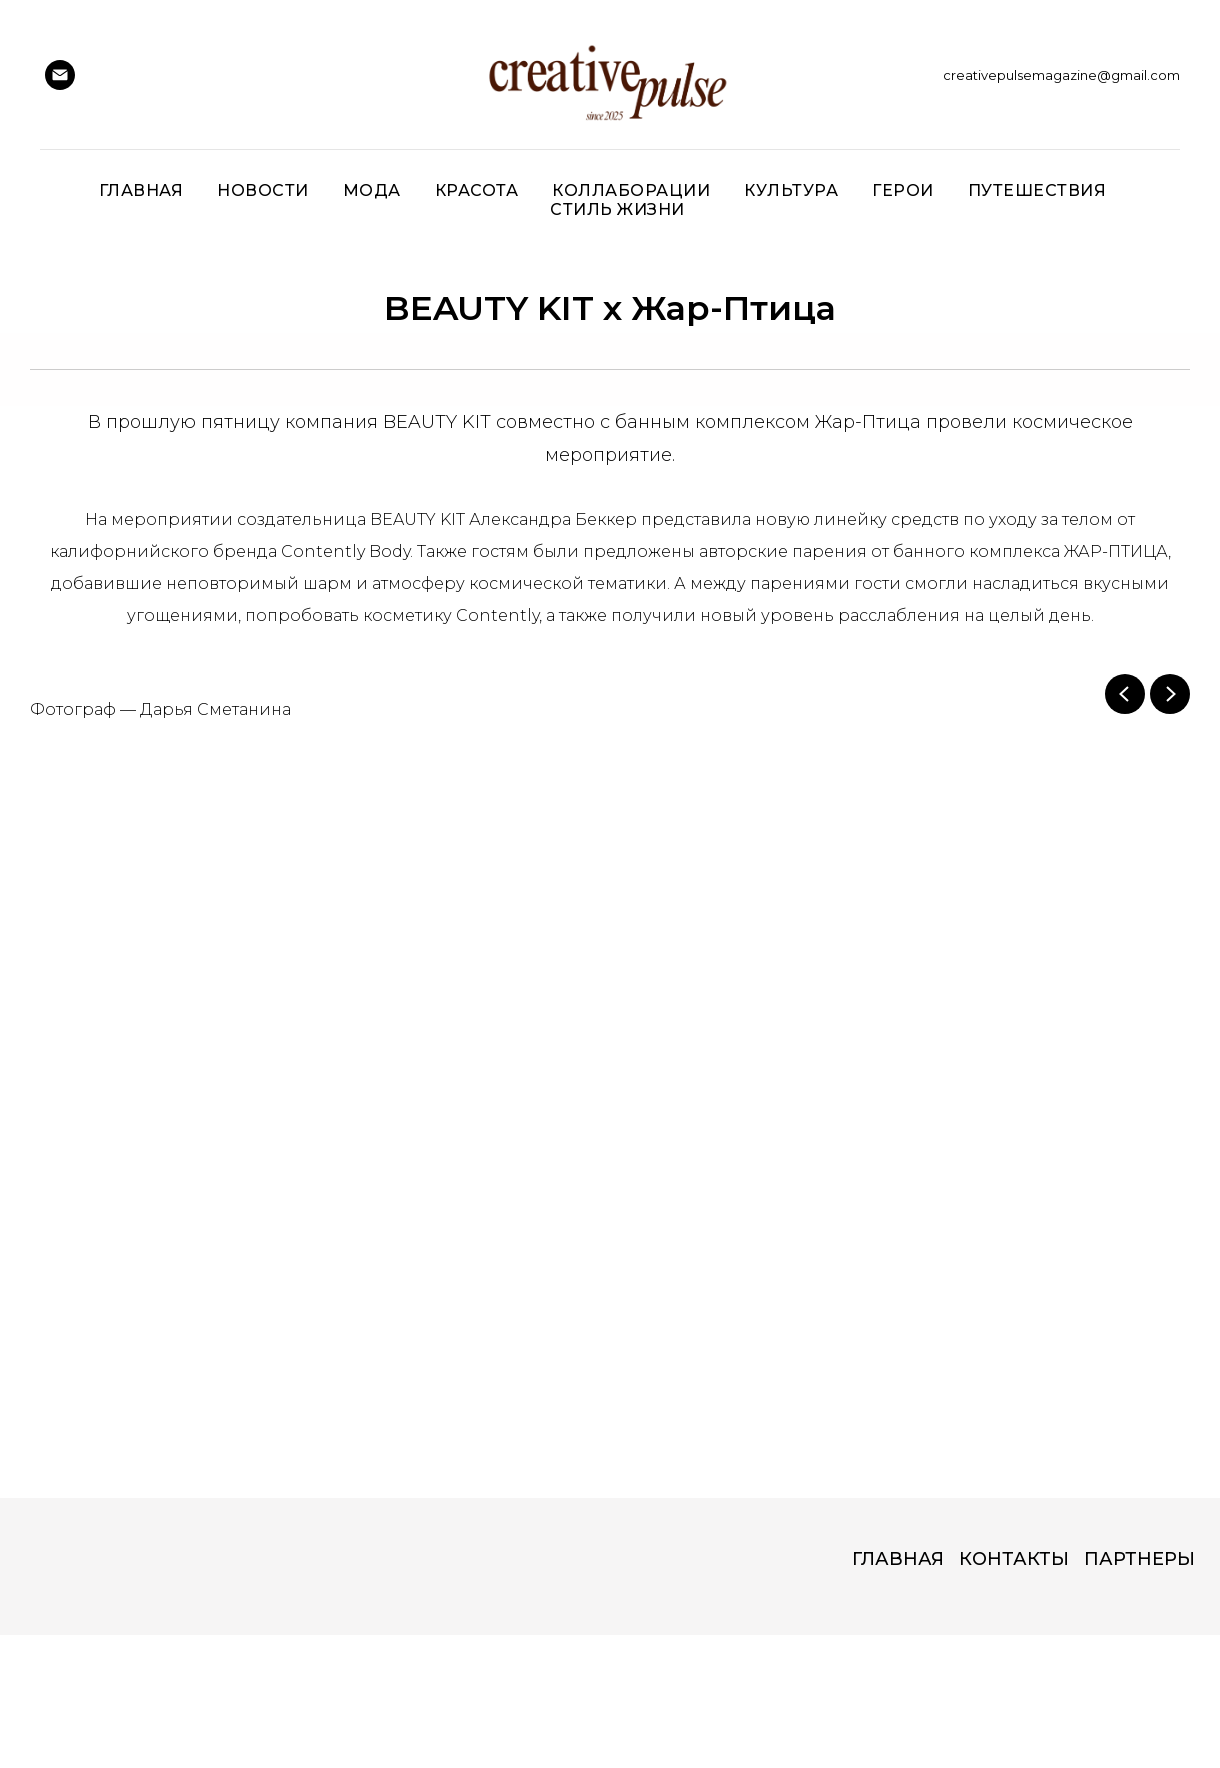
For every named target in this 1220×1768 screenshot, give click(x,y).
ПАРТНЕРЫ (1139, 1559)
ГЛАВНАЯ (898, 1559)
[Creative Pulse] (60, 75)
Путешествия (1037, 190)
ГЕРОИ (903, 190)
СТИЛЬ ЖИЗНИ (617, 209)
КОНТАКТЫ (1014, 1559)
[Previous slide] (1125, 694)
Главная (141, 190)
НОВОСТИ (263, 190)
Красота (477, 190)
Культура (791, 190)
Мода (372, 190)
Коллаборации (631, 190)
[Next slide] (1170, 694)
